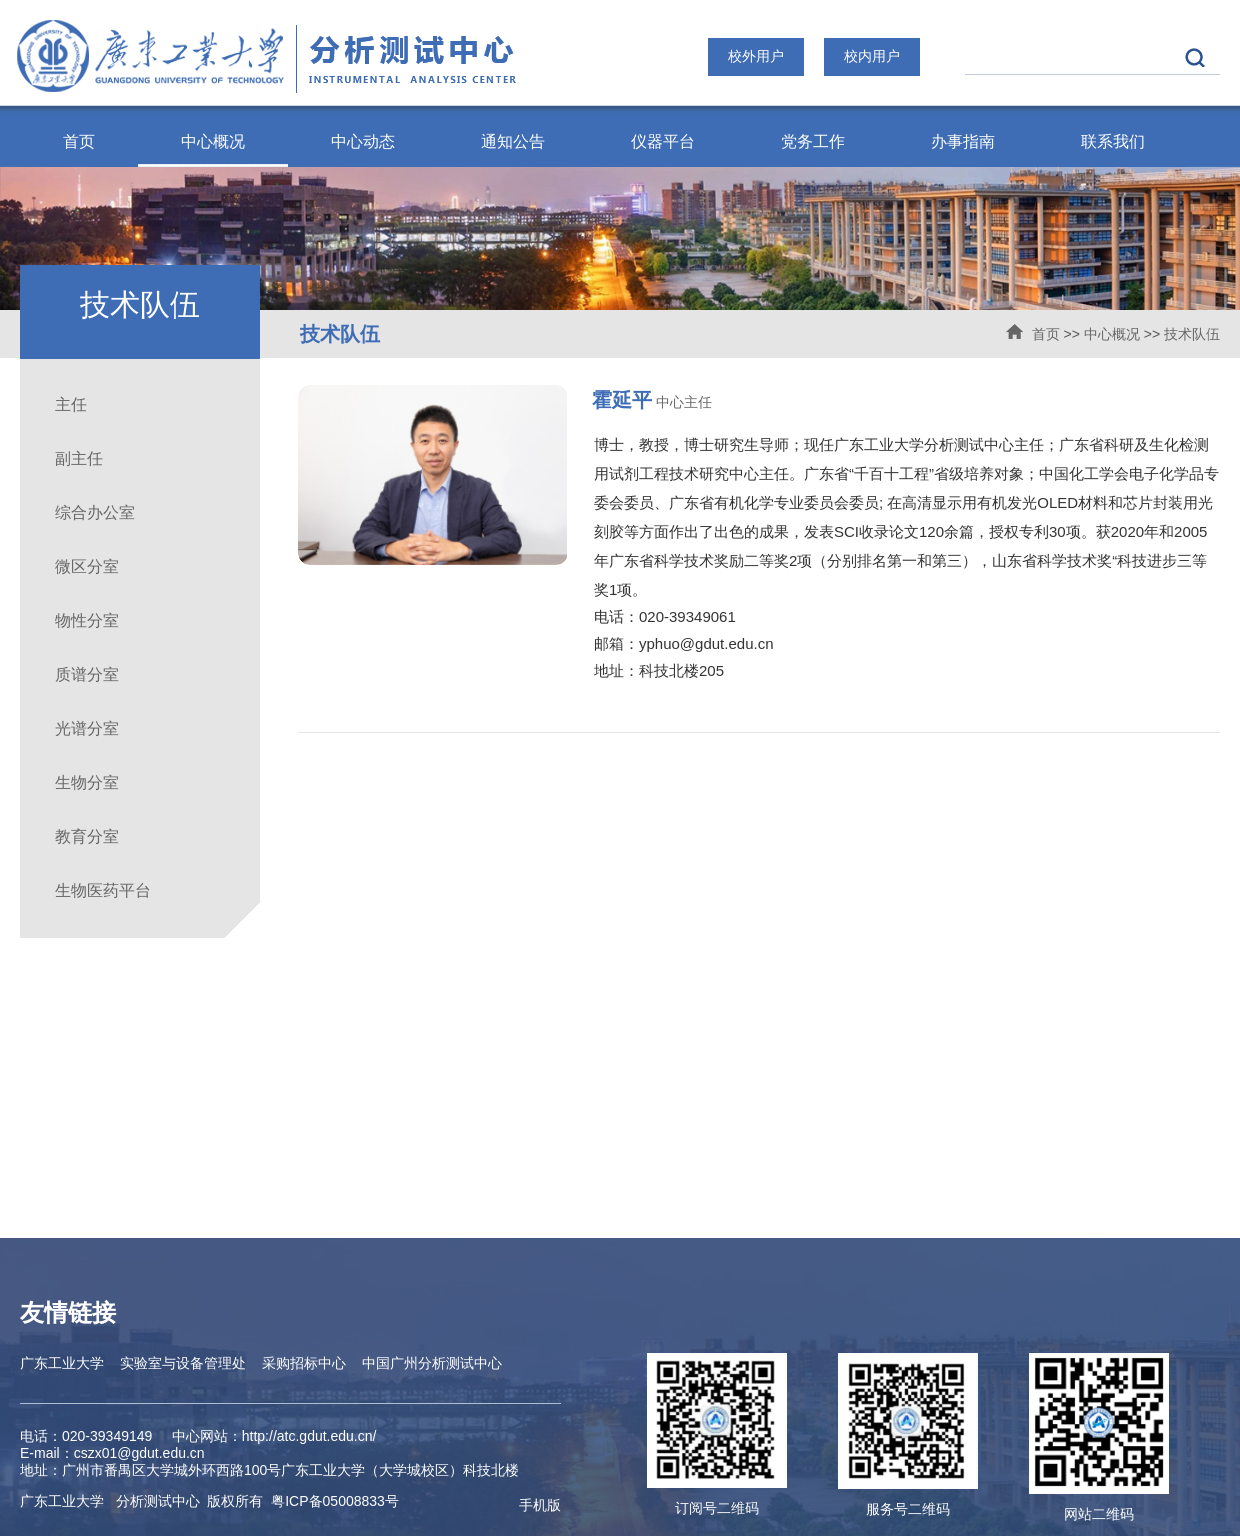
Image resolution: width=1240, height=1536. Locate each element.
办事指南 (963, 141)
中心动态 (363, 141)
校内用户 (872, 56)
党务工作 (813, 141)
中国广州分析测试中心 (432, 1363)
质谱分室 (87, 674)
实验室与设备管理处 (183, 1363)
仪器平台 (663, 141)
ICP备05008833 (335, 1501)
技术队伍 (1192, 334)
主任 (71, 404)
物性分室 (87, 620)
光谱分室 (87, 728)
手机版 (540, 1505)
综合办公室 (95, 512)
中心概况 (213, 141)
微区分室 (87, 566)
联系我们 (1113, 141)
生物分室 (87, 782)
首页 (79, 141)
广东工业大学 (62, 1363)
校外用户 (756, 56)
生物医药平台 (103, 890)
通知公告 (513, 141)
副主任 (79, 458)
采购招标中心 (304, 1363)
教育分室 (87, 836)
